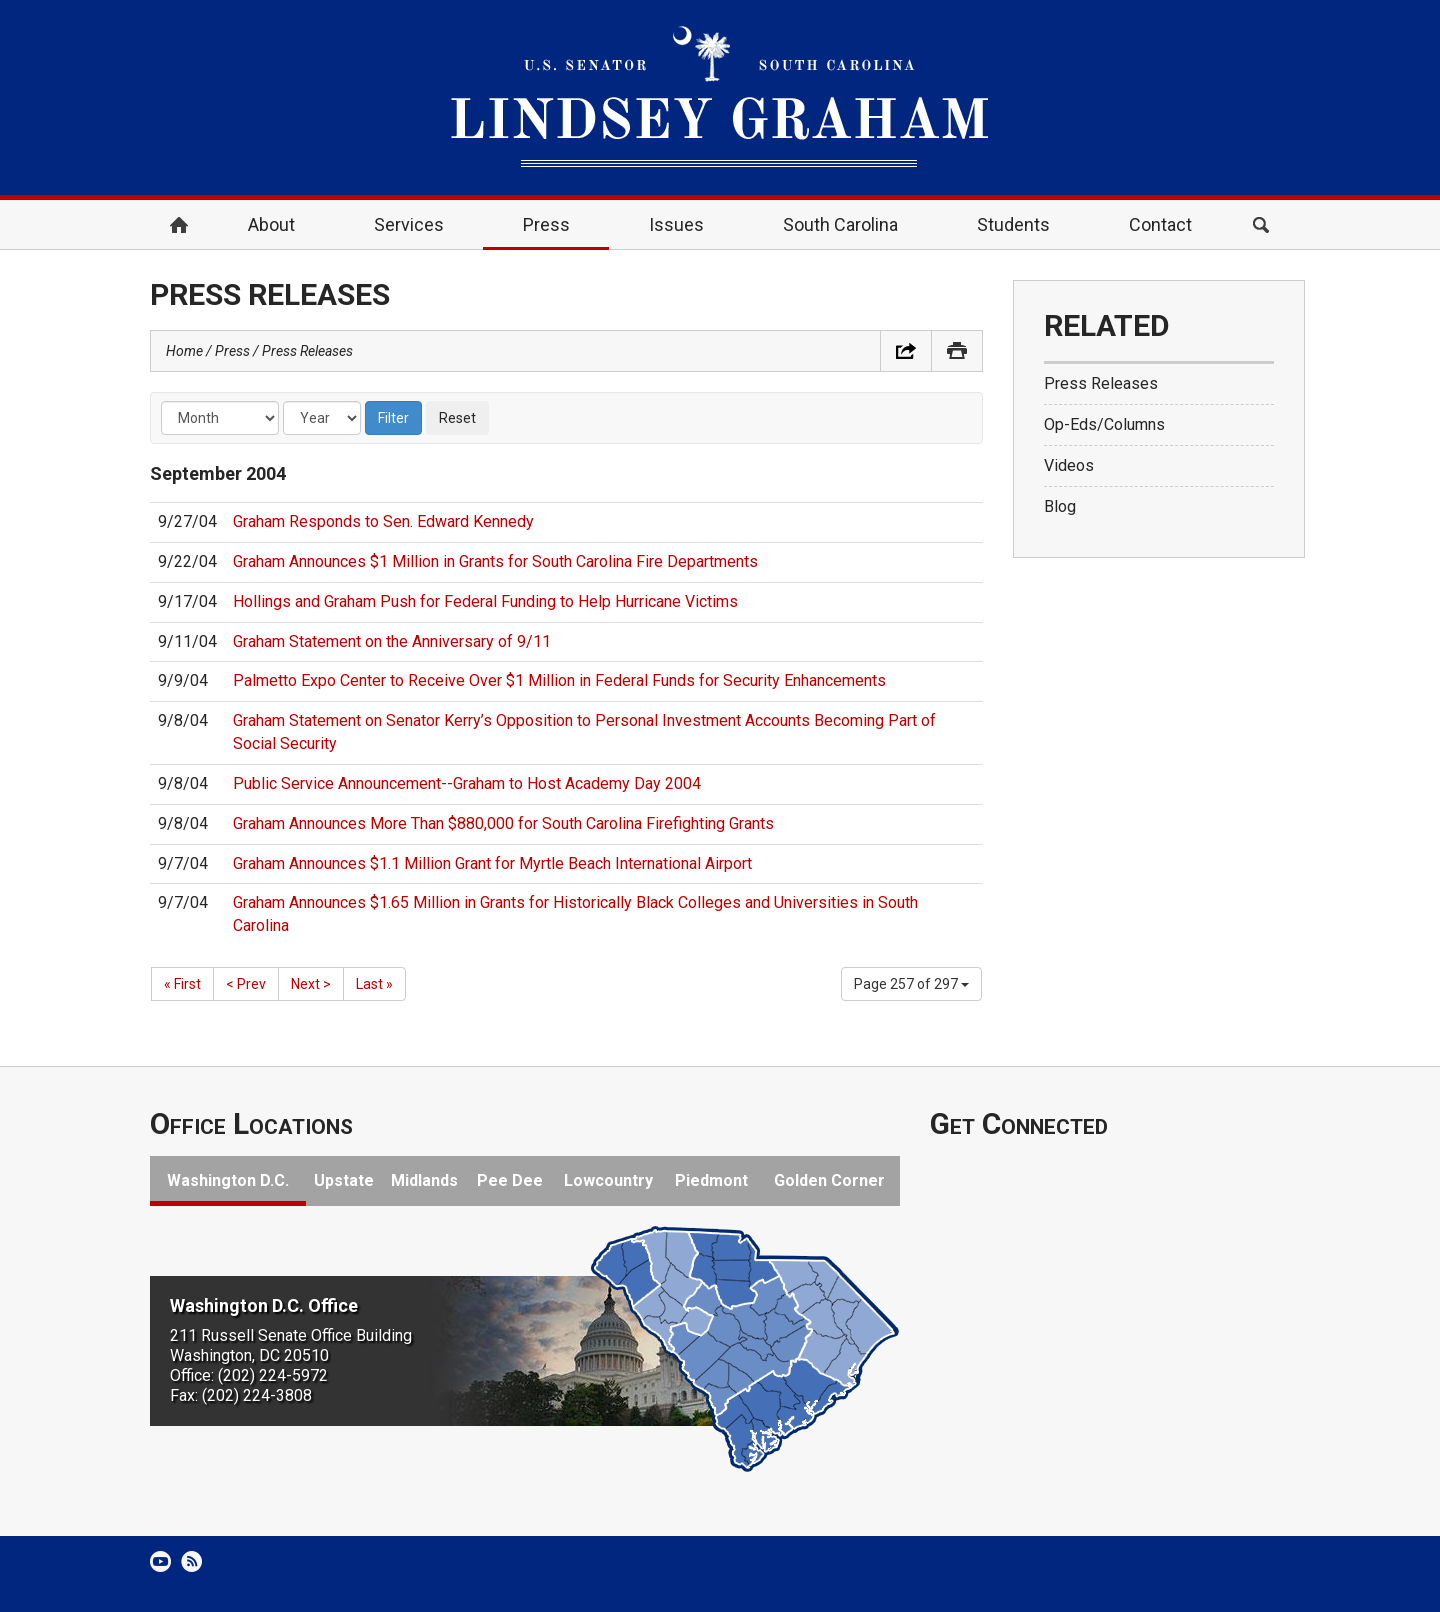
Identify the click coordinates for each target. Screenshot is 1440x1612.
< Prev (246, 984)
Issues (676, 224)
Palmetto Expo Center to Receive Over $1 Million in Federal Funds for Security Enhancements (559, 680)
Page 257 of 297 (911, 984)
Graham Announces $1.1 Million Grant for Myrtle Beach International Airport (492, 863)
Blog (1060, 506)
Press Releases (307, 351)
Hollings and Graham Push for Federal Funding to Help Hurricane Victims (485, 601)
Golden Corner (829, 1180)
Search (1261, 225)
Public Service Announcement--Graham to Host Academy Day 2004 (467, 783)
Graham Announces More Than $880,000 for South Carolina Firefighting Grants (503, 823)
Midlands (424, 1180)
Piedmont (711, 1180)
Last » (374, 984)
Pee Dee (510, 1180)
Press (546, 224)
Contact (1160, 224)
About (271, 224)
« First (182, 984)
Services (409, 224)
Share (906, 351)
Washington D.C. (228, 1180)
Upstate (344, 1180)
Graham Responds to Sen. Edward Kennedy (383, 521)
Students (1013, 224)
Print (957, 351)
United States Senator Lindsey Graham (720, 97)
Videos (1069, 465)
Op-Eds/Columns (1104, 424)
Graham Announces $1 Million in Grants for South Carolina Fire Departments (495, 561)
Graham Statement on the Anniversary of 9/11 (392, 641)
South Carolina (840, 224)
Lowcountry (608, 1180)
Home (179, 225)
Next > (311, 984)
